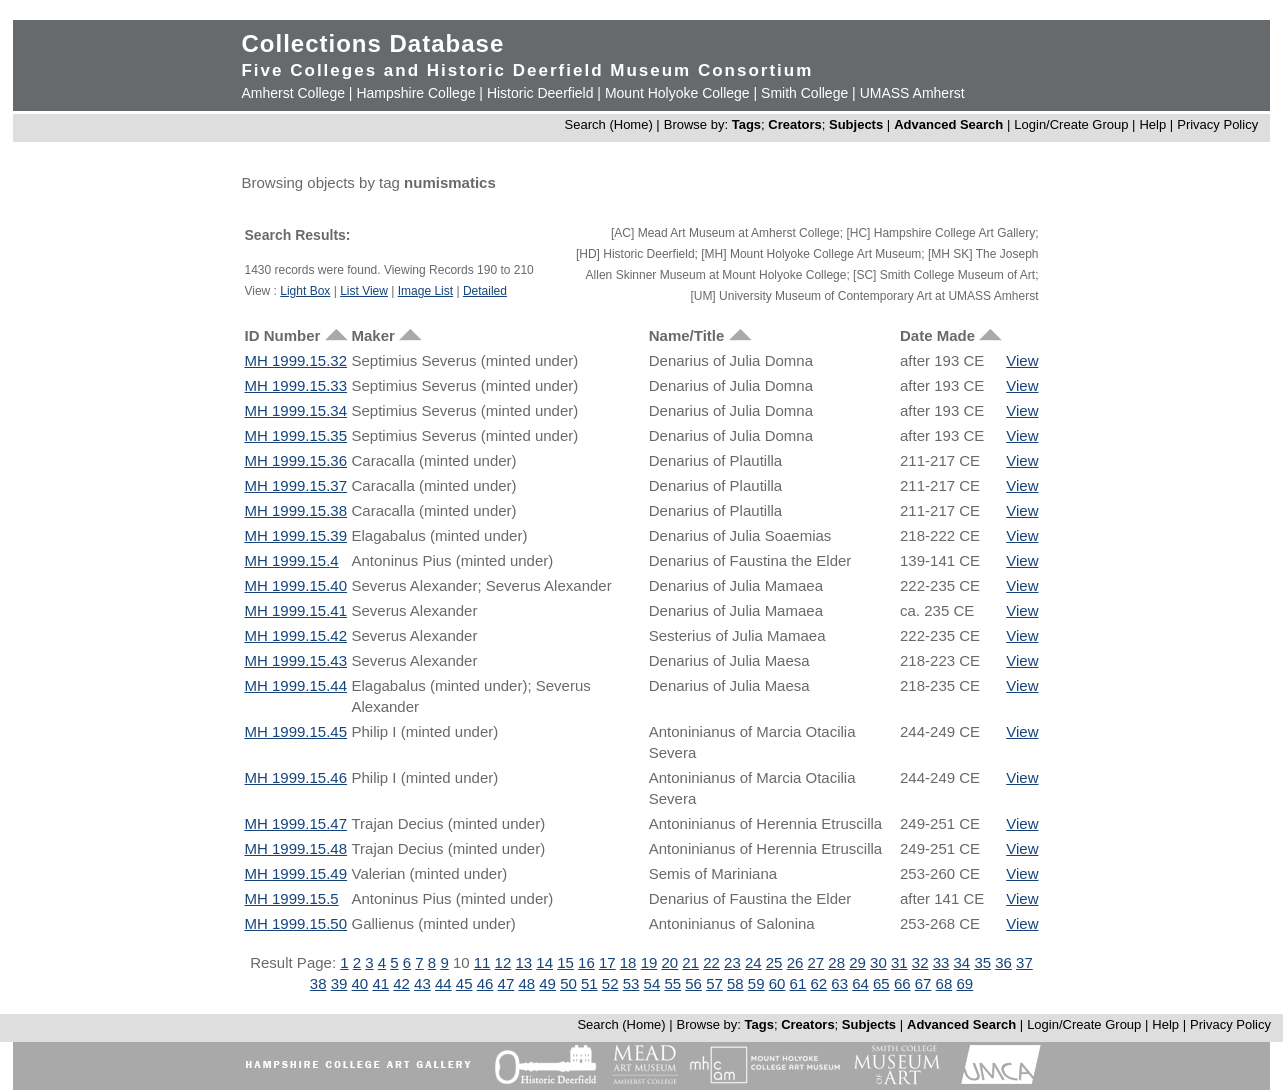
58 (735, 983)
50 (568, 983)
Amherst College (293, 93)
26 (795, 962)
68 (944, 983)
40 (360, 983)
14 (544, 962)
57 (714, 983)
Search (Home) (609, 124)
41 (380, 983)
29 (857, 962)
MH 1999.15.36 (295, 460)
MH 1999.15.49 (295, 873)
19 (649, 962)
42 (401, 983)
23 (732, 962)
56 (693, 983)
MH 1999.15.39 (295, 535)
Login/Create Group (1073, 124)
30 (878, 962)
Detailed (485, 291)
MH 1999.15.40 (295, 585)
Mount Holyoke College (677, 93)
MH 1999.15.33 (295, 385)
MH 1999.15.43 (295, 660)
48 (526, 983)
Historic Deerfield (540, 93)
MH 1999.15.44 (295, 685)
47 (506, 983)
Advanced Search (948, 124)
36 (1003, 962)
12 (503, 962)
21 (690, 962)
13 (523, 962)
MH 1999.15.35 (295, 435)
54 (652, 983)
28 (836, 962)
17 (607, 962)
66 (902, 983)
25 (774, 962)
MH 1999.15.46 (295, 777)
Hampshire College (415, 93)
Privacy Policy (1217, 124)
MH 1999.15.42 (295, 635)
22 (711, 962)
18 (628, 962)
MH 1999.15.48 (295, 848)
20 (669, 962)
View (1022, 360)
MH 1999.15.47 (295, 823)
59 (756, 983)
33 (941, 962)
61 (798, 983)
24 (753, 962)
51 (589, 983)
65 (881, 983)
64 (860, 983)
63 (839, 983)
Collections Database (372, 43)
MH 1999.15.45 (295, 731)
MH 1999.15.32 (295, 360)
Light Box (305, 291)
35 (982, 962)
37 (1024, 962)
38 (318, 983)
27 (816, 962)
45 (464, 983)
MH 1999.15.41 (295, 610)
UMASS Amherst (912, 93)
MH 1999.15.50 (295, 923)
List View (364, 291)
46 (485, 983)
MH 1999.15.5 (291, 898)
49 (547, 983)
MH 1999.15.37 (295, 485)
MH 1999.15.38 (295, 510)
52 (610, 983)
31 (899, 962)
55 (672, 983)
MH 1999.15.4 (291, 560)
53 (631, 983)
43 (422, 983)
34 (962, 962)
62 (818, 983)
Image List (425, 291)
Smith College (804, 93)
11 (482, 962)
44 (443, 983)
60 (777, 983)
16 (586, 962)
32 (920, 962)
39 (339, 983)
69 (964, 983)
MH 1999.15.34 (295, 410)
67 (923, 983)
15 (565, 962)
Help (1152, 124)
